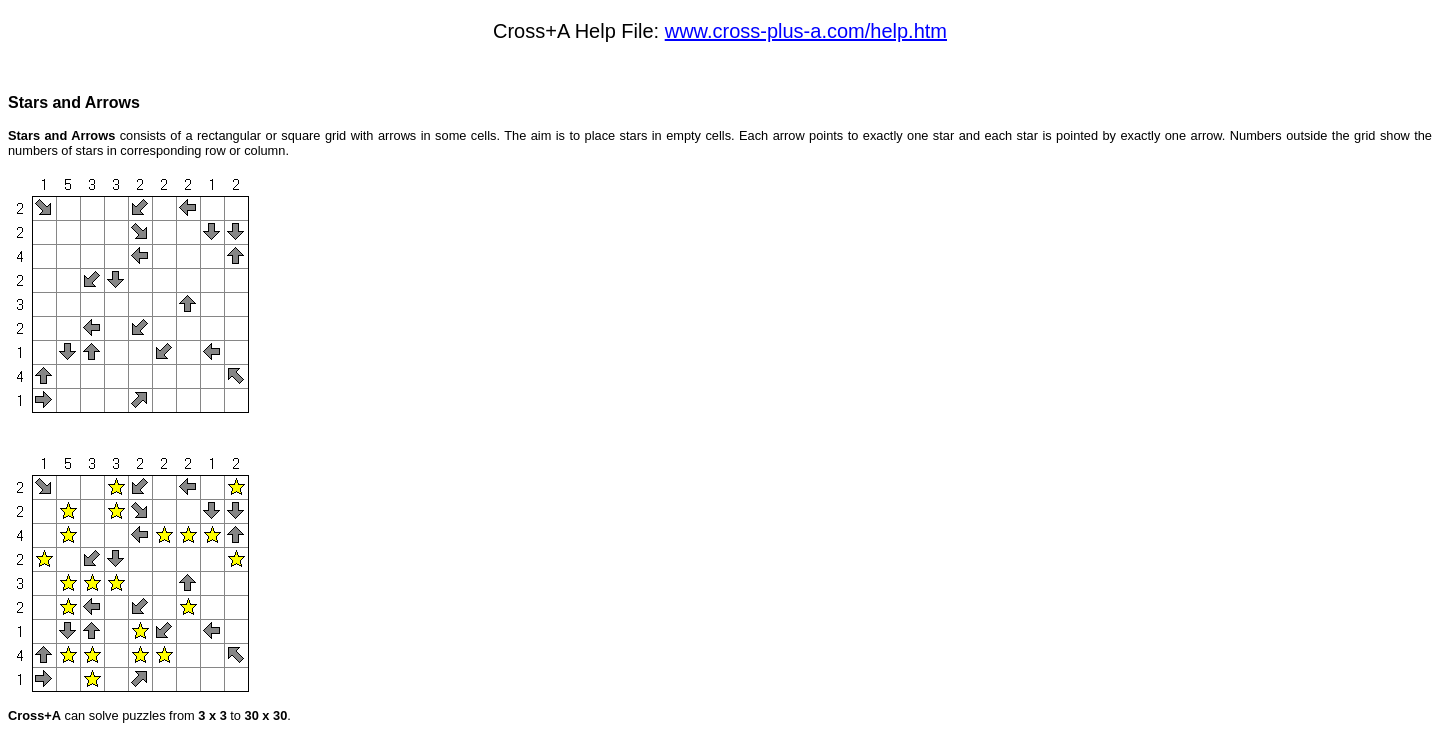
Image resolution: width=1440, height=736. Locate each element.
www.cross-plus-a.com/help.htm (806, 31)
